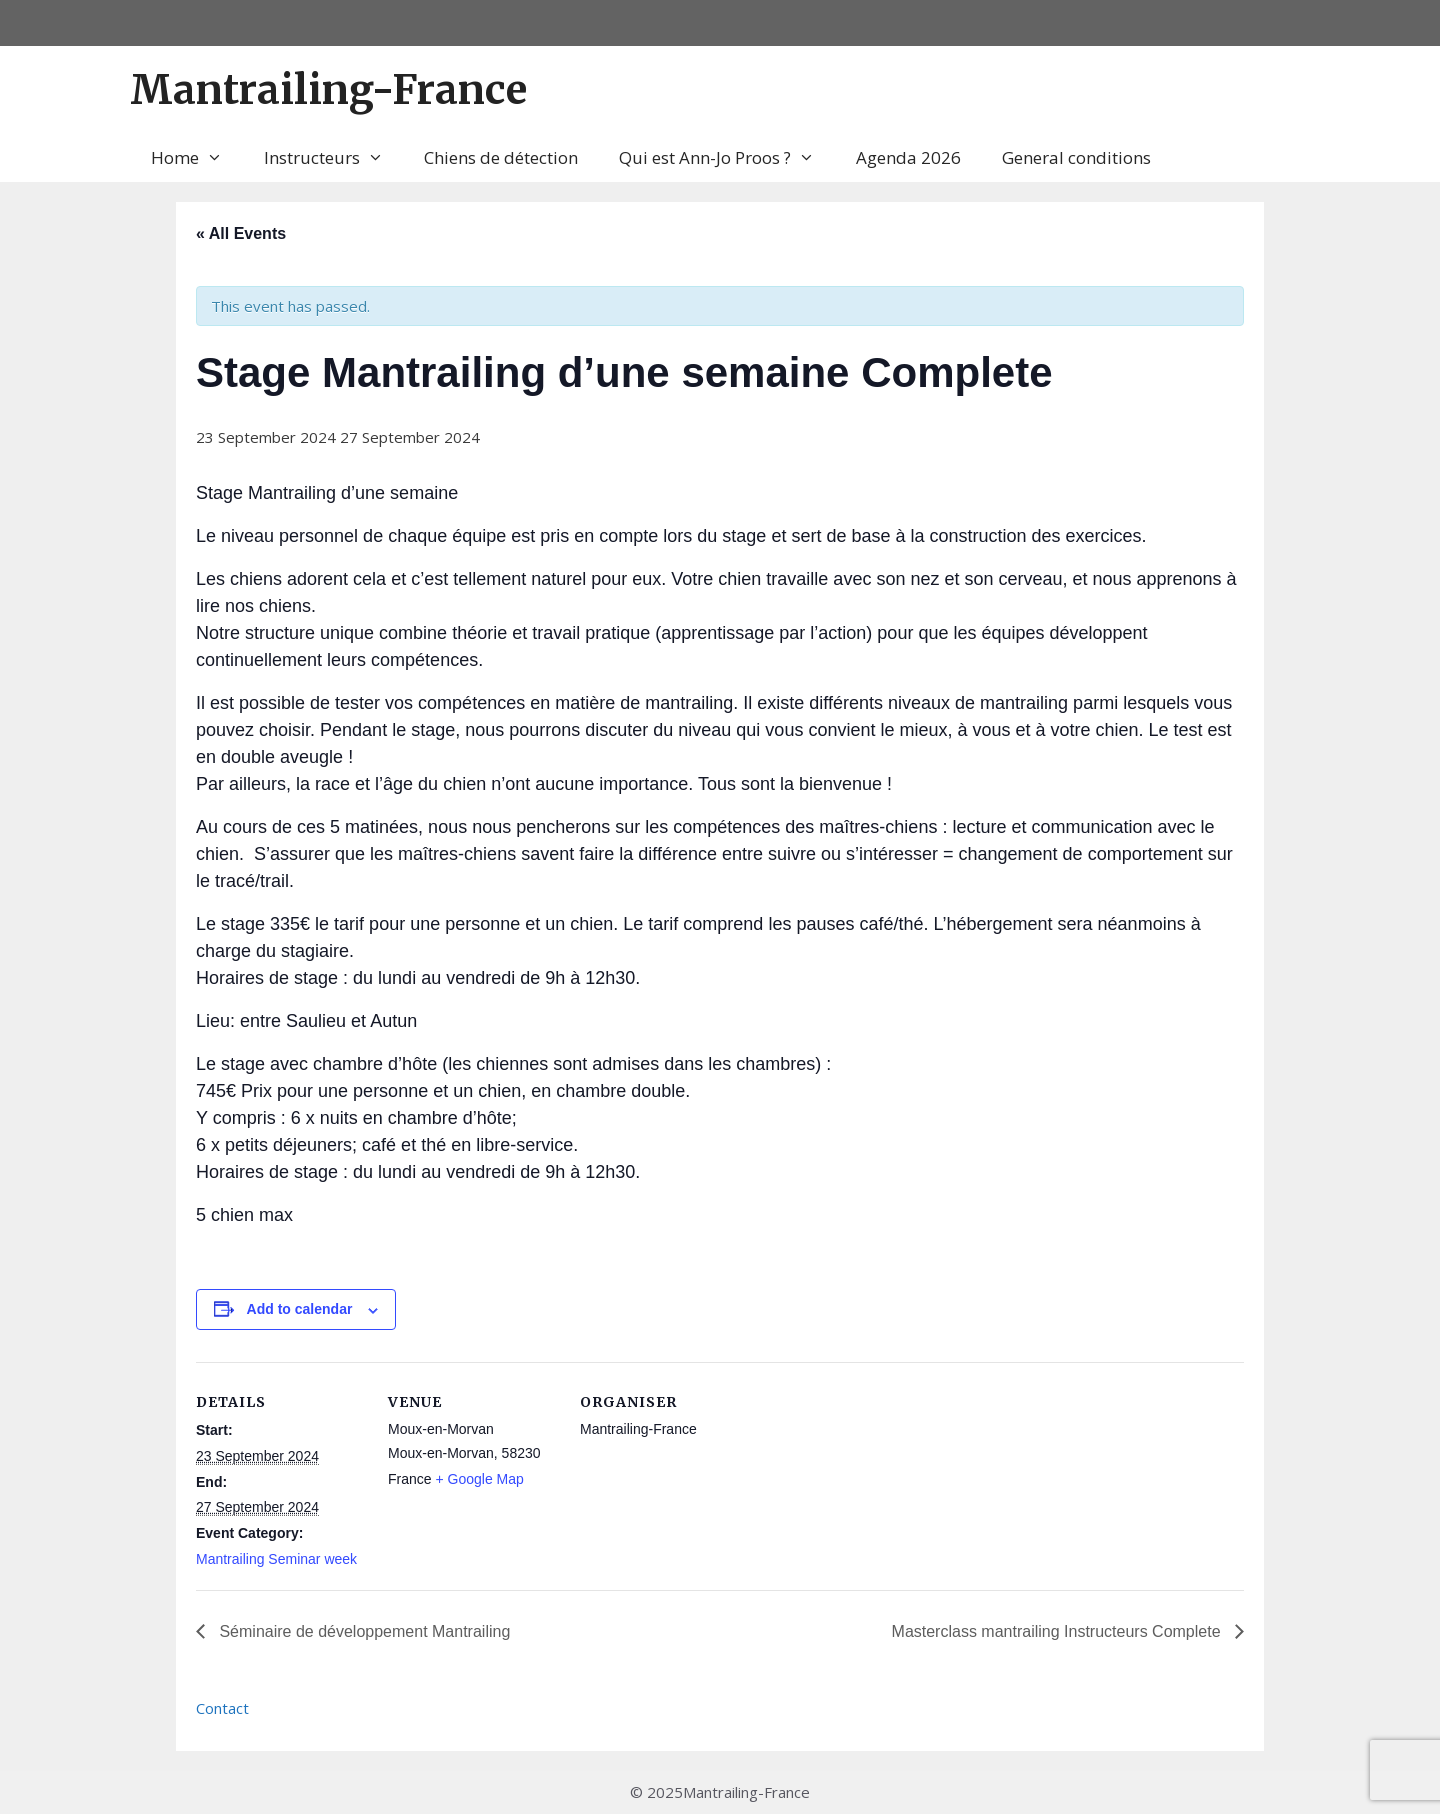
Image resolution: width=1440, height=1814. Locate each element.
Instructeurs (334, 158)
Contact (222, 1708)
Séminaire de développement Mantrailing (362, 1631)
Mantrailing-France (328, 90)
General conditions (1076, 157)
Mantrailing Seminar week (276, 1559)
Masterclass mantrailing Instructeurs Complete (1058, 1631)
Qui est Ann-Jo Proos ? (727, 158)
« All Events (241, 233)
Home (197, 158)
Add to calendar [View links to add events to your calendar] (300, 1309)
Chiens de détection (501, 157)
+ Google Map (479, 1479)
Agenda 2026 (908, 157)
